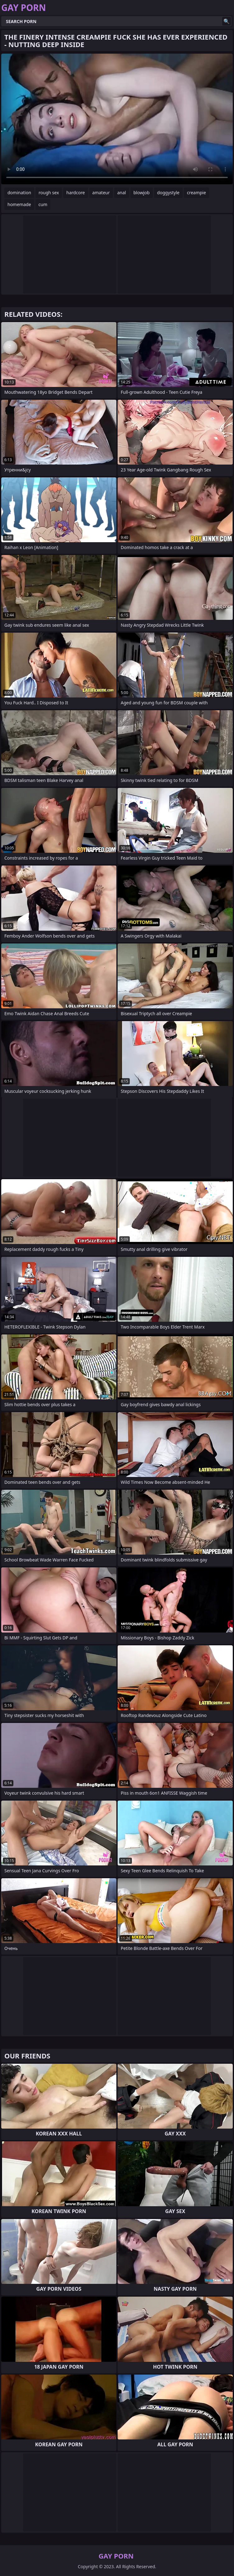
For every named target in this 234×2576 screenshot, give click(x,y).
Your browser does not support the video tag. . (117, 119)
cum (43, 204)
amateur (101, 192)
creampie (196, 192)
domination (19, 192)
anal (121, 192)
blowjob (141, 192)
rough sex (49, 192)
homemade (19, 204)
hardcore (75, 192)
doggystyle (168, 192)
